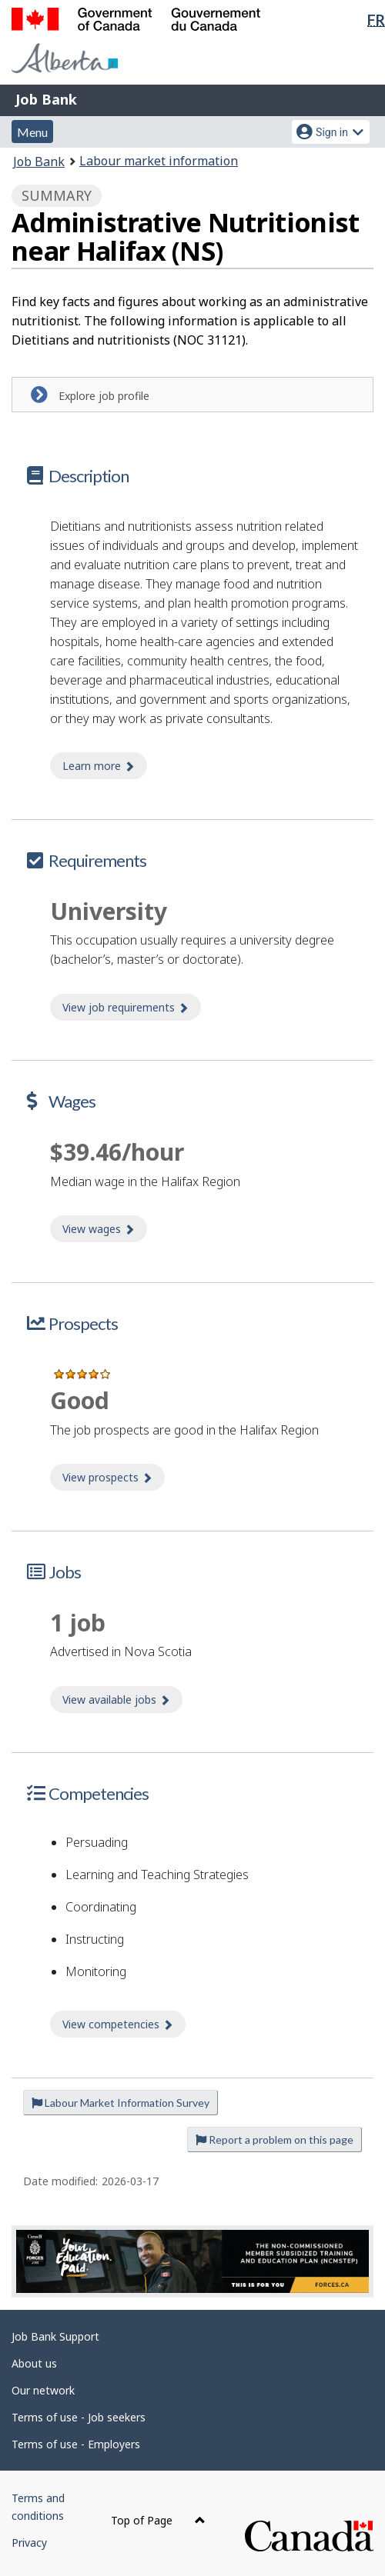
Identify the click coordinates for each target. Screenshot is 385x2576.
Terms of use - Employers (76, 2444)
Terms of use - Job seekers (79, 2417)
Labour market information (158, 160)
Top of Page (158, 2520)
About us (34, 2363)
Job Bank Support (55, 2336)
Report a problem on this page (274, 2139)
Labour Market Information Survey (120, 2102)
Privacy (29, 2542)
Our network (43, 2390)
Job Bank (46, 99)
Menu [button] (32, 132)
